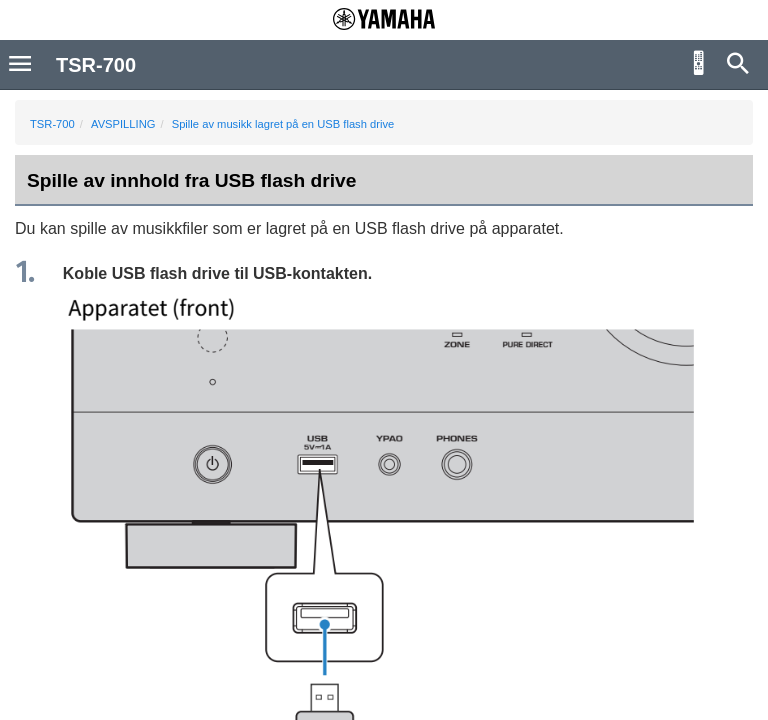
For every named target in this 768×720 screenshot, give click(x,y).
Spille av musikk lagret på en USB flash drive (283, 124)
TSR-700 (52, 124)
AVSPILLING (123, 124)
